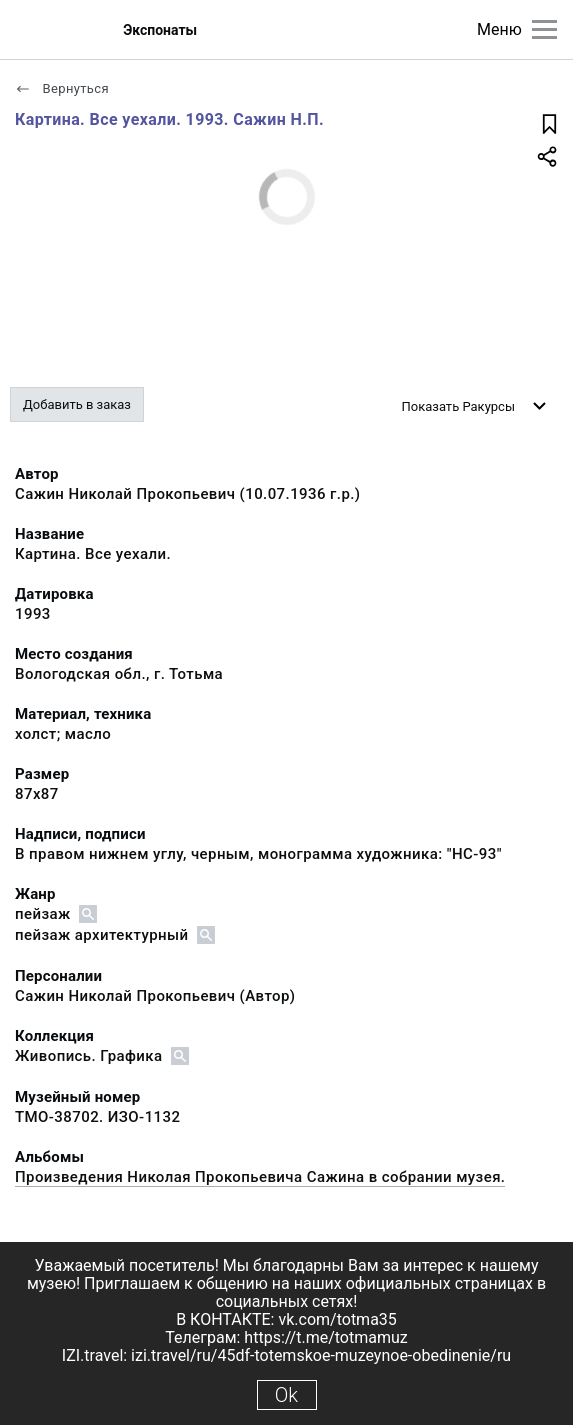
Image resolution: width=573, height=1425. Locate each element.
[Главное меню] (544, 29)
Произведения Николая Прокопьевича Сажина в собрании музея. (260, 1177)
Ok (286, 1395)
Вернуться (62, 88)
